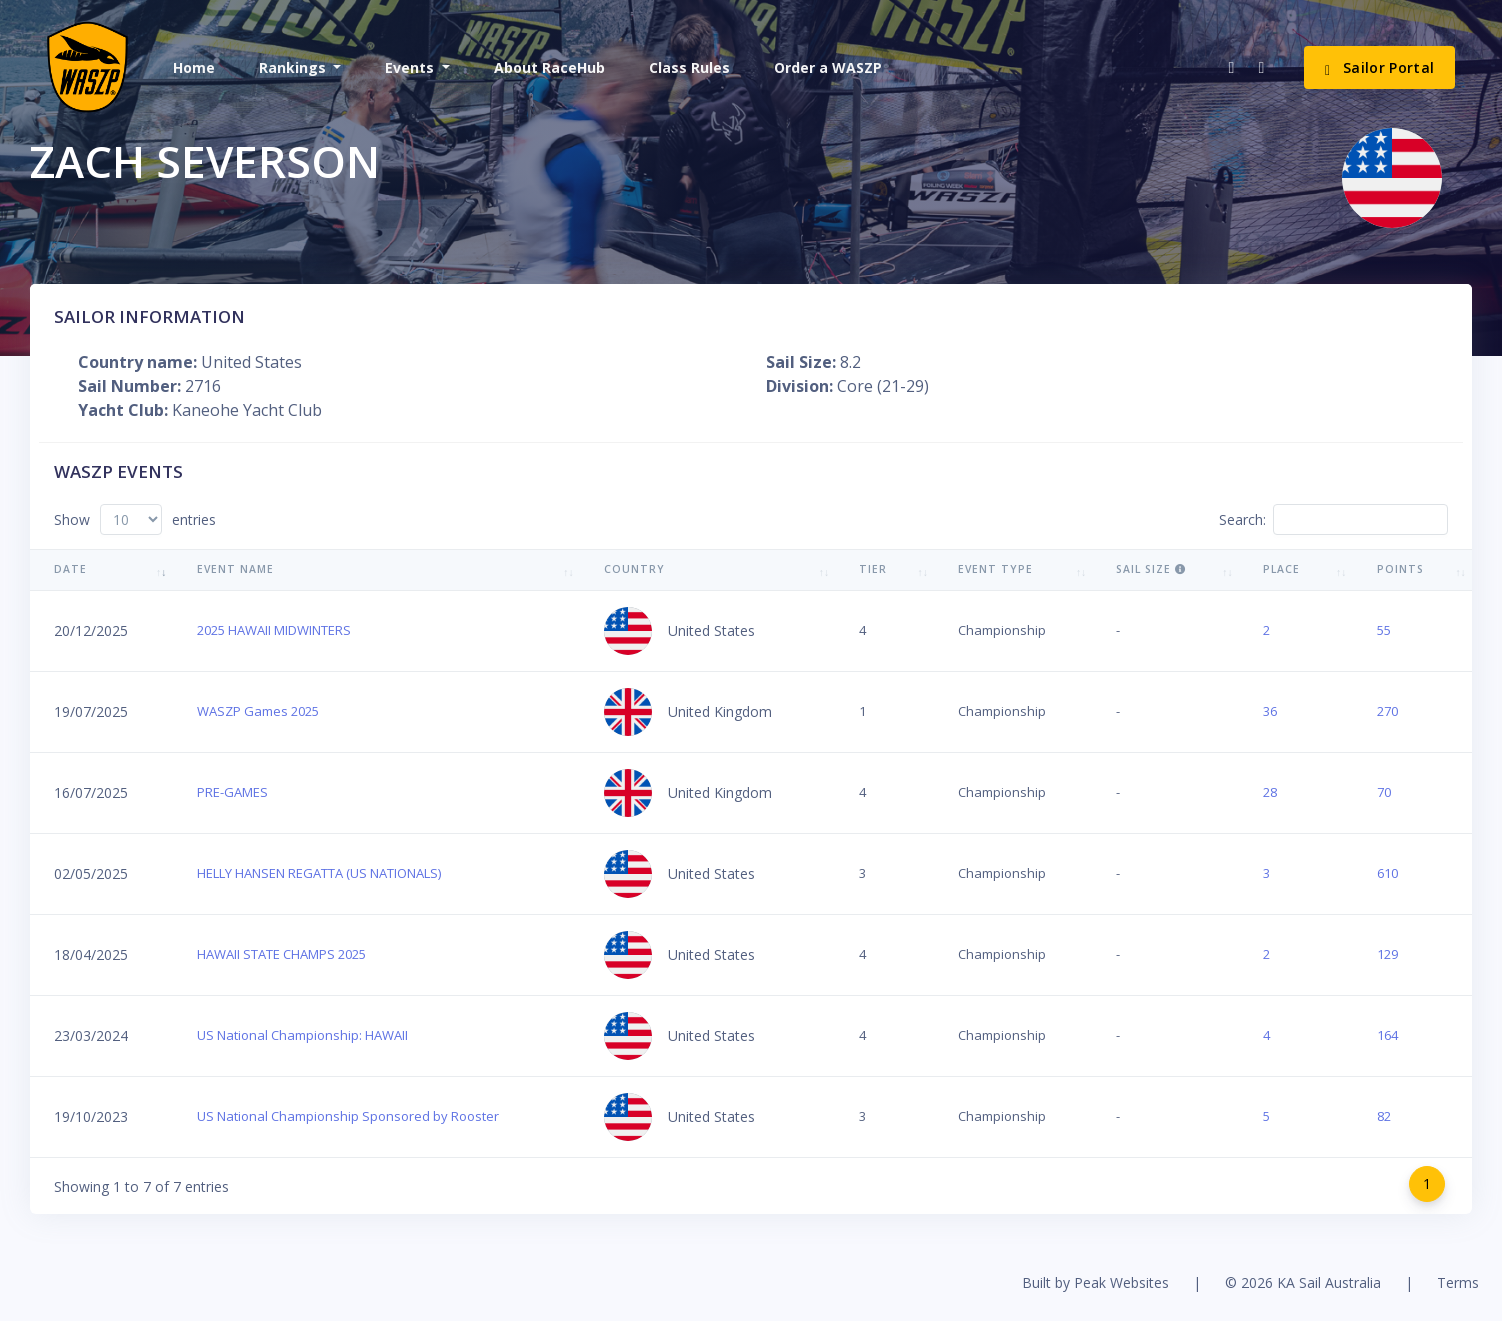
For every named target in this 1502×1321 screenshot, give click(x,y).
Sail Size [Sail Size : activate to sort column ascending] (1151, 569)
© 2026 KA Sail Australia (1303, 1282)
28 (1270, 792)
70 (1384, 792)
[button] (298, 67)
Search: (1333, 519)
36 (1270, 711)
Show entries (135, 519)
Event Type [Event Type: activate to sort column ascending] (995, 569)
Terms (1458, 1282)
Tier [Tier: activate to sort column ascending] (873, 569)
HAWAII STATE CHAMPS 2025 (281, 954)
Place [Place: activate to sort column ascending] (1281, 569)
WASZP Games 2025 (258, 711)
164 (1387, 1035)
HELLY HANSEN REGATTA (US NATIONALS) (319, 873)
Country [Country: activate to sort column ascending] (634, 569)
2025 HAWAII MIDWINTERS (274, 630)
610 (1387, 873)
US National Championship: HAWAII (302, 1035)
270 (1387, 711)
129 (1387, 954)
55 (1384, 630)
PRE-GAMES (232, 792)
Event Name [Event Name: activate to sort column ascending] (235, 569)
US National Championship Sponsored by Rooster (348, 1116)
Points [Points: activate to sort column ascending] (1400, 569)
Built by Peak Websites (1095, 1282)
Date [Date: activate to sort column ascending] (70, 569)
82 (1384, 1116)
